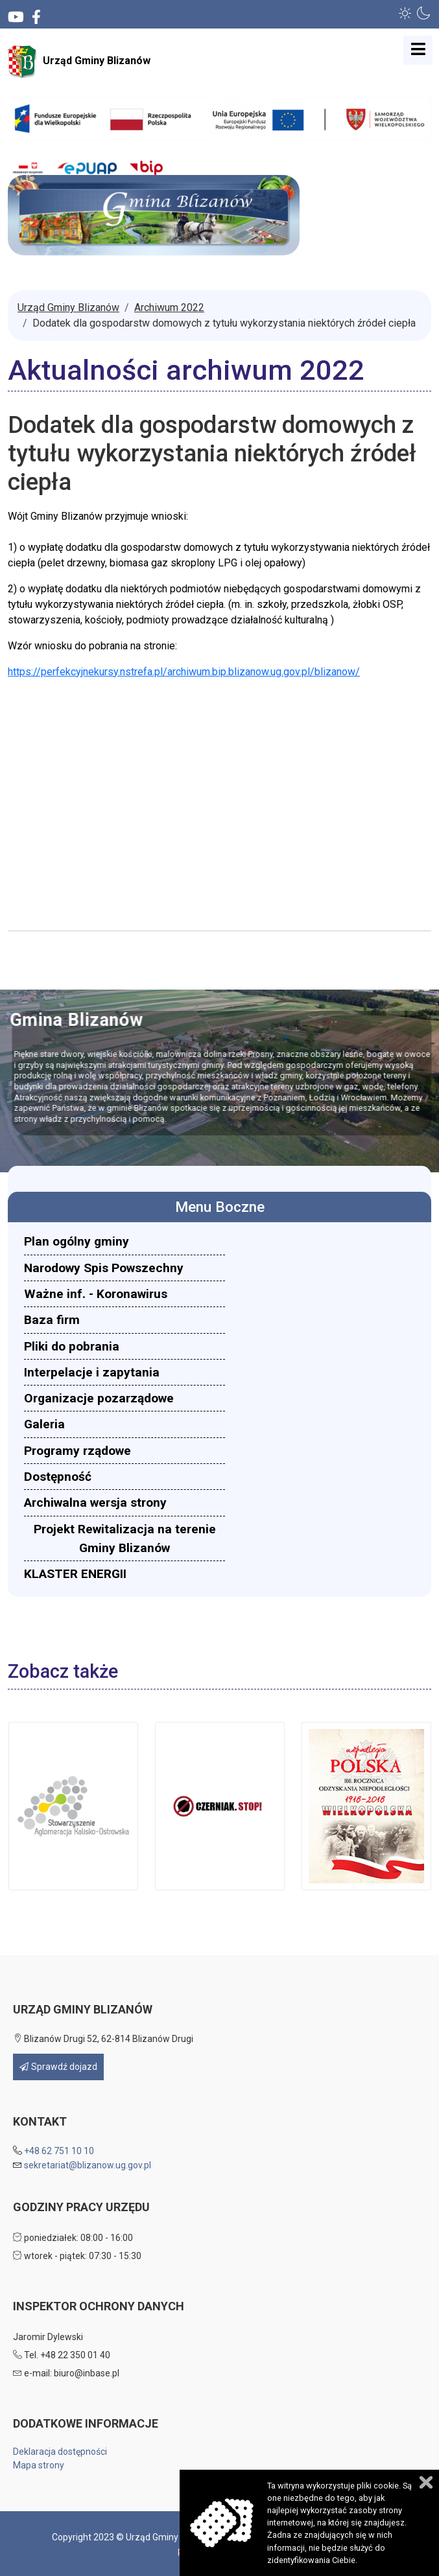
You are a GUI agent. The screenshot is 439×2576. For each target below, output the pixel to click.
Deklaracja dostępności (60, 2451)
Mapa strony (38, 2465)
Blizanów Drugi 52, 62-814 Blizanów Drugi (103, 2039)
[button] (405, 13)
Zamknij (426, 2482)
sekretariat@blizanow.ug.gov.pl (87, 2165)
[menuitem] (124, 1241)
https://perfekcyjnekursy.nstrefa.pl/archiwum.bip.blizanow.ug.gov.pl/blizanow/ (184, 672)
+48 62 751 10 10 (59, 2151)
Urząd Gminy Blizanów (79, 61)
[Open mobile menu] (418, 50)
